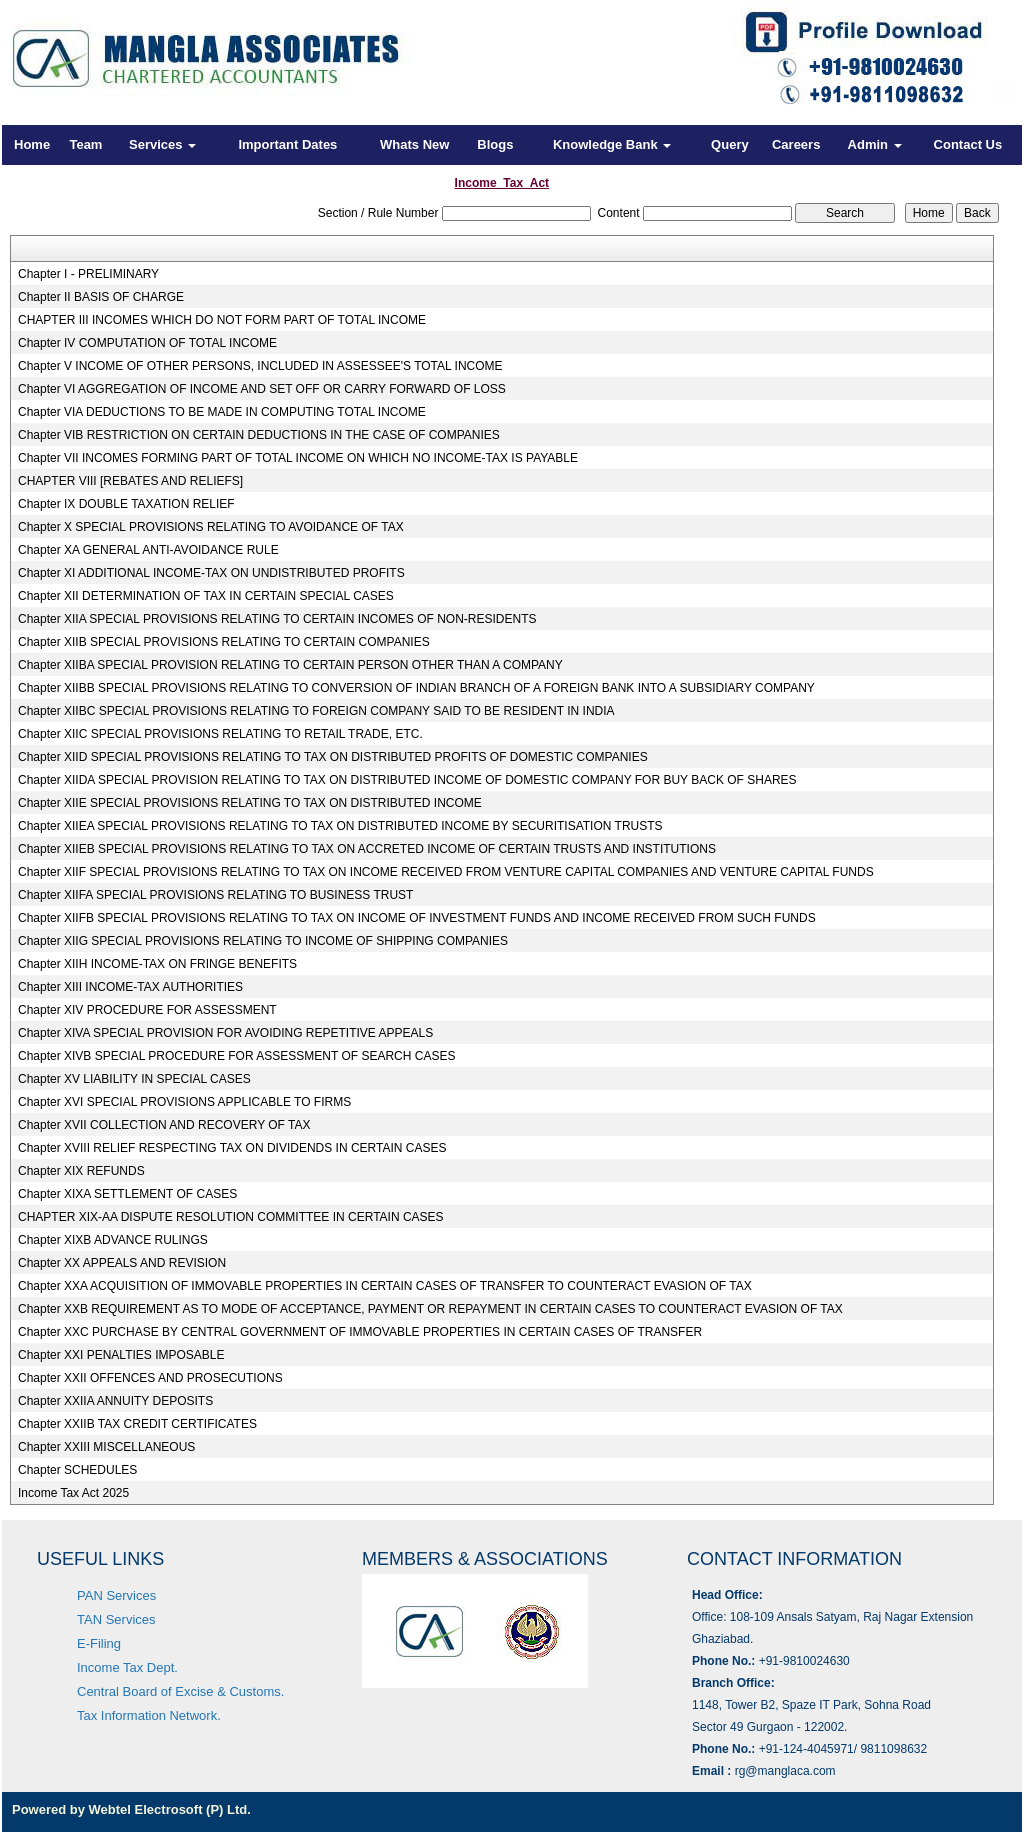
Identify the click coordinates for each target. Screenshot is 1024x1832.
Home (32, 144)
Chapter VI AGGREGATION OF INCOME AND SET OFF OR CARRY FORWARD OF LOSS (262, 389)
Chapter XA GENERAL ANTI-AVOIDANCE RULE (148, 550)
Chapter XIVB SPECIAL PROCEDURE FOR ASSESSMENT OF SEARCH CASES (236, 1056)
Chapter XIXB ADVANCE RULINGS (113, 1240)
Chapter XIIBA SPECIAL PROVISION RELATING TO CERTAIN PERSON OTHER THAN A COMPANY (290, 665)
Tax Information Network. (149, 1715)
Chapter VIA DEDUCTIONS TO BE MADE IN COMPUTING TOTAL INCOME (222, 412)
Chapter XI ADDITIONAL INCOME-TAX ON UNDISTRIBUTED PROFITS (211, 573)
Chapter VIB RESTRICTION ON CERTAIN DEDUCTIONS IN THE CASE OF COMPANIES (259, 435)
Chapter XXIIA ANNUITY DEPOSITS (115, 1401)
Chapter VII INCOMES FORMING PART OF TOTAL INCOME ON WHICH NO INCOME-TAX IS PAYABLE (298, 458)
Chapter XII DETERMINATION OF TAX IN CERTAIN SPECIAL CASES (206, 596)
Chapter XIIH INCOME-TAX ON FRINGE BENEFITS (157, 964)
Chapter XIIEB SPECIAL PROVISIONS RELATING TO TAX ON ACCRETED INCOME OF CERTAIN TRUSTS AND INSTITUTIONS (367, 849)
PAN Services (116, 1595)
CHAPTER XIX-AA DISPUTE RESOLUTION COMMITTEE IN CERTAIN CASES (231, 1217)
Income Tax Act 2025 (73, 1493)
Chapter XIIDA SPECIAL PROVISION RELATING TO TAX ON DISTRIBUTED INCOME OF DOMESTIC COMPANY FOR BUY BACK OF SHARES (407, 780)
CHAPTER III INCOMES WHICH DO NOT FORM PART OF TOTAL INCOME (222, 320)
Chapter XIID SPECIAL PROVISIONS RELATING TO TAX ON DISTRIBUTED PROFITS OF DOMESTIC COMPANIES (333, 757)
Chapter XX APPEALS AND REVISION (122, 1263)
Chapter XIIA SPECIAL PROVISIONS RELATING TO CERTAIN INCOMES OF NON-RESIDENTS (277, 619)
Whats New (414, 144)
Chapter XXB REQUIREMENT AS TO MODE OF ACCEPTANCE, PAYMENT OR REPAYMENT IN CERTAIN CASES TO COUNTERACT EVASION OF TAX (430, 1309)
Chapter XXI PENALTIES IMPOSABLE (121, 1355)
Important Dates (287, 144)
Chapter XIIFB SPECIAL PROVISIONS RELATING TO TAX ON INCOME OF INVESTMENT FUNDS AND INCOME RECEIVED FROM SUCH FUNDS (417, 918)
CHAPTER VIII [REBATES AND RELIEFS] (130, 481)
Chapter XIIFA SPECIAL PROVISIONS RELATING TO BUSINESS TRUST (215, 895)
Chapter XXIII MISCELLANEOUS (106, 1447)
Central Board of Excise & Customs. (180, 1691)
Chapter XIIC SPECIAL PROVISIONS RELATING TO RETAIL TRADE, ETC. (220, 734)
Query (730, 144)
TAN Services (116, 1619)
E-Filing (99, 1643)
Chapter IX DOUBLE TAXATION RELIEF (126, 504)
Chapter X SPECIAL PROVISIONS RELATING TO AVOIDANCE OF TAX (211, 527)
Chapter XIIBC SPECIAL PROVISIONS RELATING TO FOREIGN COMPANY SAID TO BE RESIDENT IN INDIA (316, 711)
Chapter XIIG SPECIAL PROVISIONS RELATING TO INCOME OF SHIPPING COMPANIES (263, 941)
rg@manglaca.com (785, 1771)
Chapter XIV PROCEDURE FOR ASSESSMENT (147, 1010)
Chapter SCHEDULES (77, 1470)
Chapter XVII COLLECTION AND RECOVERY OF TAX (164, 1125)
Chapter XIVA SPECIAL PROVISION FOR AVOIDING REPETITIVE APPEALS (225, 1033)
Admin (875, 144)
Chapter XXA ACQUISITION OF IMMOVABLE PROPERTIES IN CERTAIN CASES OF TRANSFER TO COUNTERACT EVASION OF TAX (385, 1286)
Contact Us (968, 144)
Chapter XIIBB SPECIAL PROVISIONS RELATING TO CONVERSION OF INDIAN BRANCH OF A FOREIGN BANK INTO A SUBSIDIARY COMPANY (416, 688)
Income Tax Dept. (127, 1667)
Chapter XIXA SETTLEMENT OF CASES (127, 1194)
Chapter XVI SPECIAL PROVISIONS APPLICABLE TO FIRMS (184, 1102)
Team (85, 144)
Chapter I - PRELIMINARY (88, 274)
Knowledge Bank (612, 144)
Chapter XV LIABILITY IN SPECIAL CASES (134, 1079)
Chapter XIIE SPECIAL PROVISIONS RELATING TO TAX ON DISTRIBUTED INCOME (250, 803)
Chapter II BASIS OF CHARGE (101, 297)
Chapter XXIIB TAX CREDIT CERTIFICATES (137, 1424)
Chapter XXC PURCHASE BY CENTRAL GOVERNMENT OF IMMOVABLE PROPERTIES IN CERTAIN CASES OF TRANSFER (360, 1332)
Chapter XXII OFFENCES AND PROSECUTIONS (150, 1378)
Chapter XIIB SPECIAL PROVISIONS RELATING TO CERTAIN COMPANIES (224, 642)
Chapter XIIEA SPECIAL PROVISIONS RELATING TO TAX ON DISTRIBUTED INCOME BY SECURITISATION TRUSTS (340, 826)
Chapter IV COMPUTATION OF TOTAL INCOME (147, 343)
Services (162, 144)
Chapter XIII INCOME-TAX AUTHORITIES (130, 987)
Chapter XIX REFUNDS (81, 1171)
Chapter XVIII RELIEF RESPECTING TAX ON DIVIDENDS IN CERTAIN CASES (232, 1148)
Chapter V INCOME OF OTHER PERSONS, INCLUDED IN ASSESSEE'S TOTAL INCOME (260, 366)
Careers (796, 144)
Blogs (495, 144)
